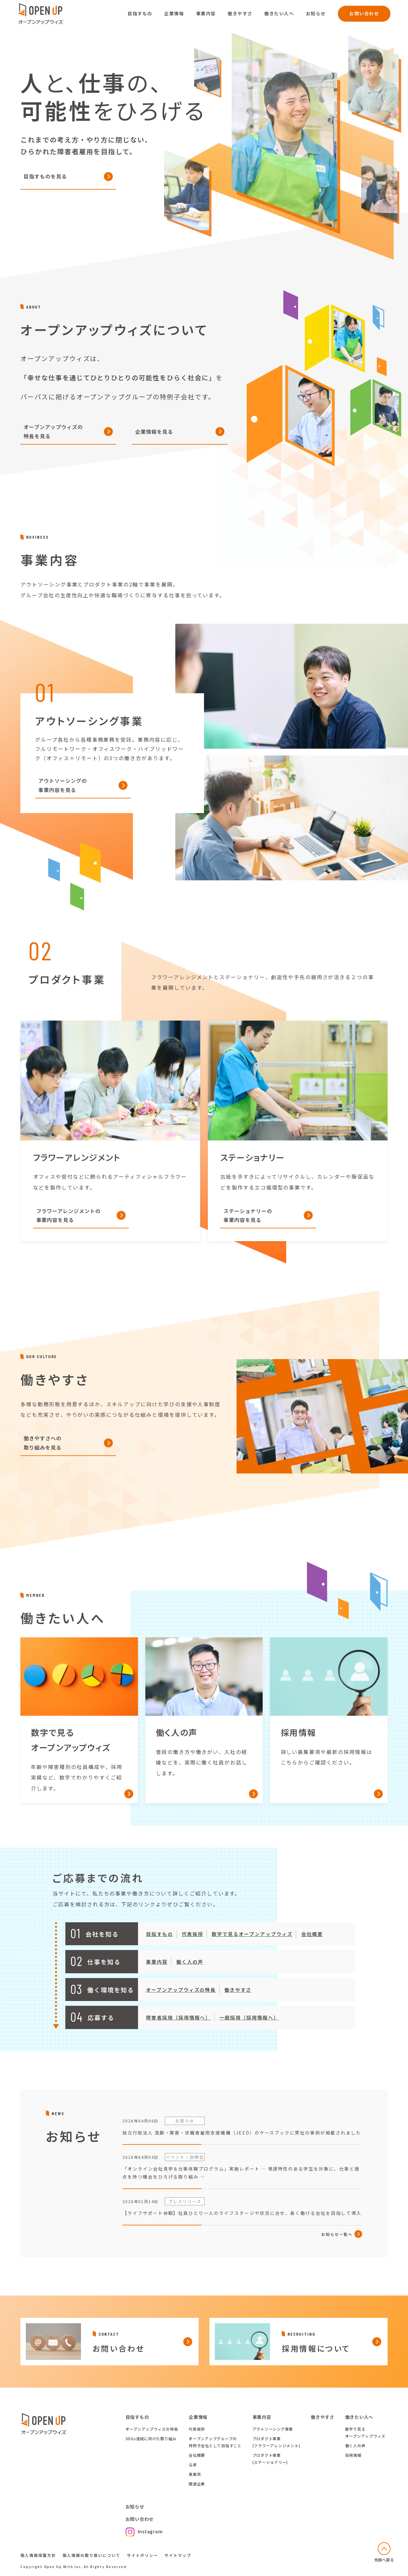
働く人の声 (355, 2445)
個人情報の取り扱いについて (91, 2555)
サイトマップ (177, 2555)
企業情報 (174, 13)
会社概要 (197, 2455)
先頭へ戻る (384, 2559)
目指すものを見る (45, 176)
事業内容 (206, 13)
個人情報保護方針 (38, 2555)
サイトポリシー (142, 2555)
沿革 (193, 2464)
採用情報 (353, 2455)
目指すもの (139, 13)
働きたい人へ (279, 13)
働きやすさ (240, 13)
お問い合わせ (364, 13)
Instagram (144, 2531)
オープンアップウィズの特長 (152, 2429)
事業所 (195, 2474)
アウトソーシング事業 (272, 2429)
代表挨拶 (197, 2429)
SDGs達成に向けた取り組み (151, 2438)
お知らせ (316, 13)
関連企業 (197, 2483)
